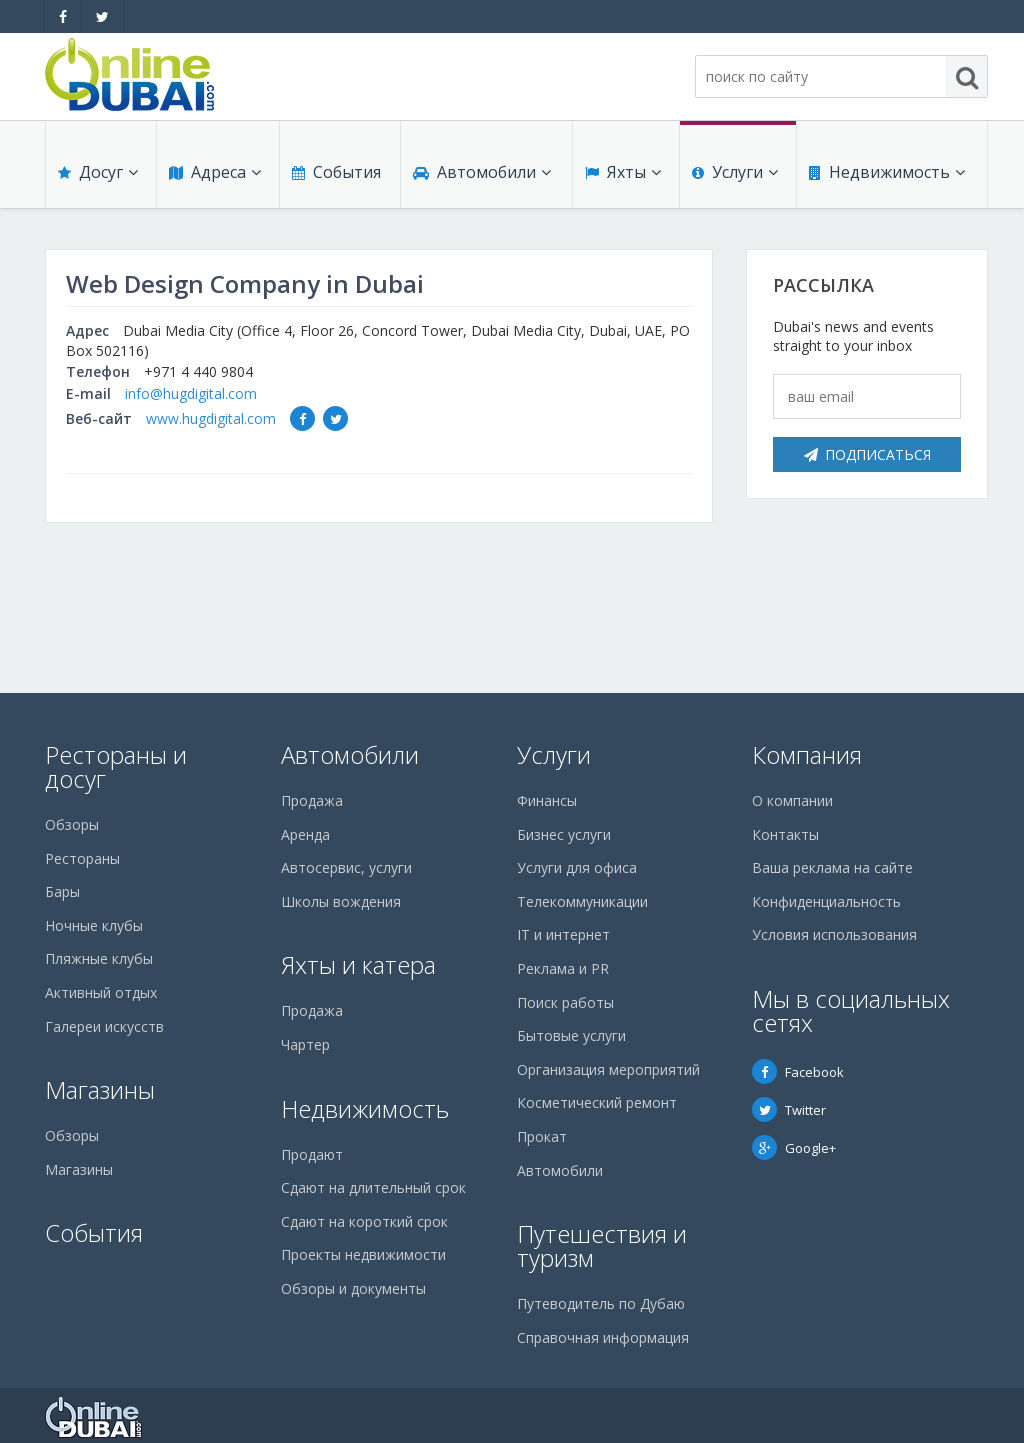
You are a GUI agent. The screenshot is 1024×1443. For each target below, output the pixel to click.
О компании (792, 800)
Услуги (735, 172)
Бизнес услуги (564, 834)
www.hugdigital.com (211, 418)
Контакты (785, 834)
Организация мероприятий (608, 1069)
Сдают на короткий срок (364, 1221)
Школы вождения (341, 901)
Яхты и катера (358, 964)
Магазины (100, 1089)
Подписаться (867, 454)
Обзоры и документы (353, 1288)
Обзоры (72, 824)
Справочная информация (603, 1337)
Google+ (794, 1148)
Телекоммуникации (582, 901)
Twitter (789, 1110)
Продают (312, 1154)
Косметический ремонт (597, 1102)
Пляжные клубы (99, 958)
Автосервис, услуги (346, 867)
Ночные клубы (94, 925)
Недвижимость (887, 172)
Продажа (312, 800)
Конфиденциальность (826, 901)
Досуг (98, 172)
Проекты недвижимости (363, 1254)
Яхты (623, 172)
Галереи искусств (104, 1026)
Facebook (798, 1072)
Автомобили (482, 172)
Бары (62, 891)
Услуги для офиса (577, 867)
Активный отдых (101, 992)
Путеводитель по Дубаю (601, 1303)
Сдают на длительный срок (373, 1187)
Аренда (305, 834)
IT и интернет (563, 934)
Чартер (305, 1044)
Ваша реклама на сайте (832, 867)
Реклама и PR (563, 968)
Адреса (215, 172)
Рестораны (82, 858)
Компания (807, 754)
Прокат (542, 1136)
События (336, 172)
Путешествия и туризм (602, 1245)
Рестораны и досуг (116, 766)
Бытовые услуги (571, 1035)
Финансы (547, 800)
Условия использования (834, 934)
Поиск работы (565, 1002)
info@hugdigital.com (191, 393)
